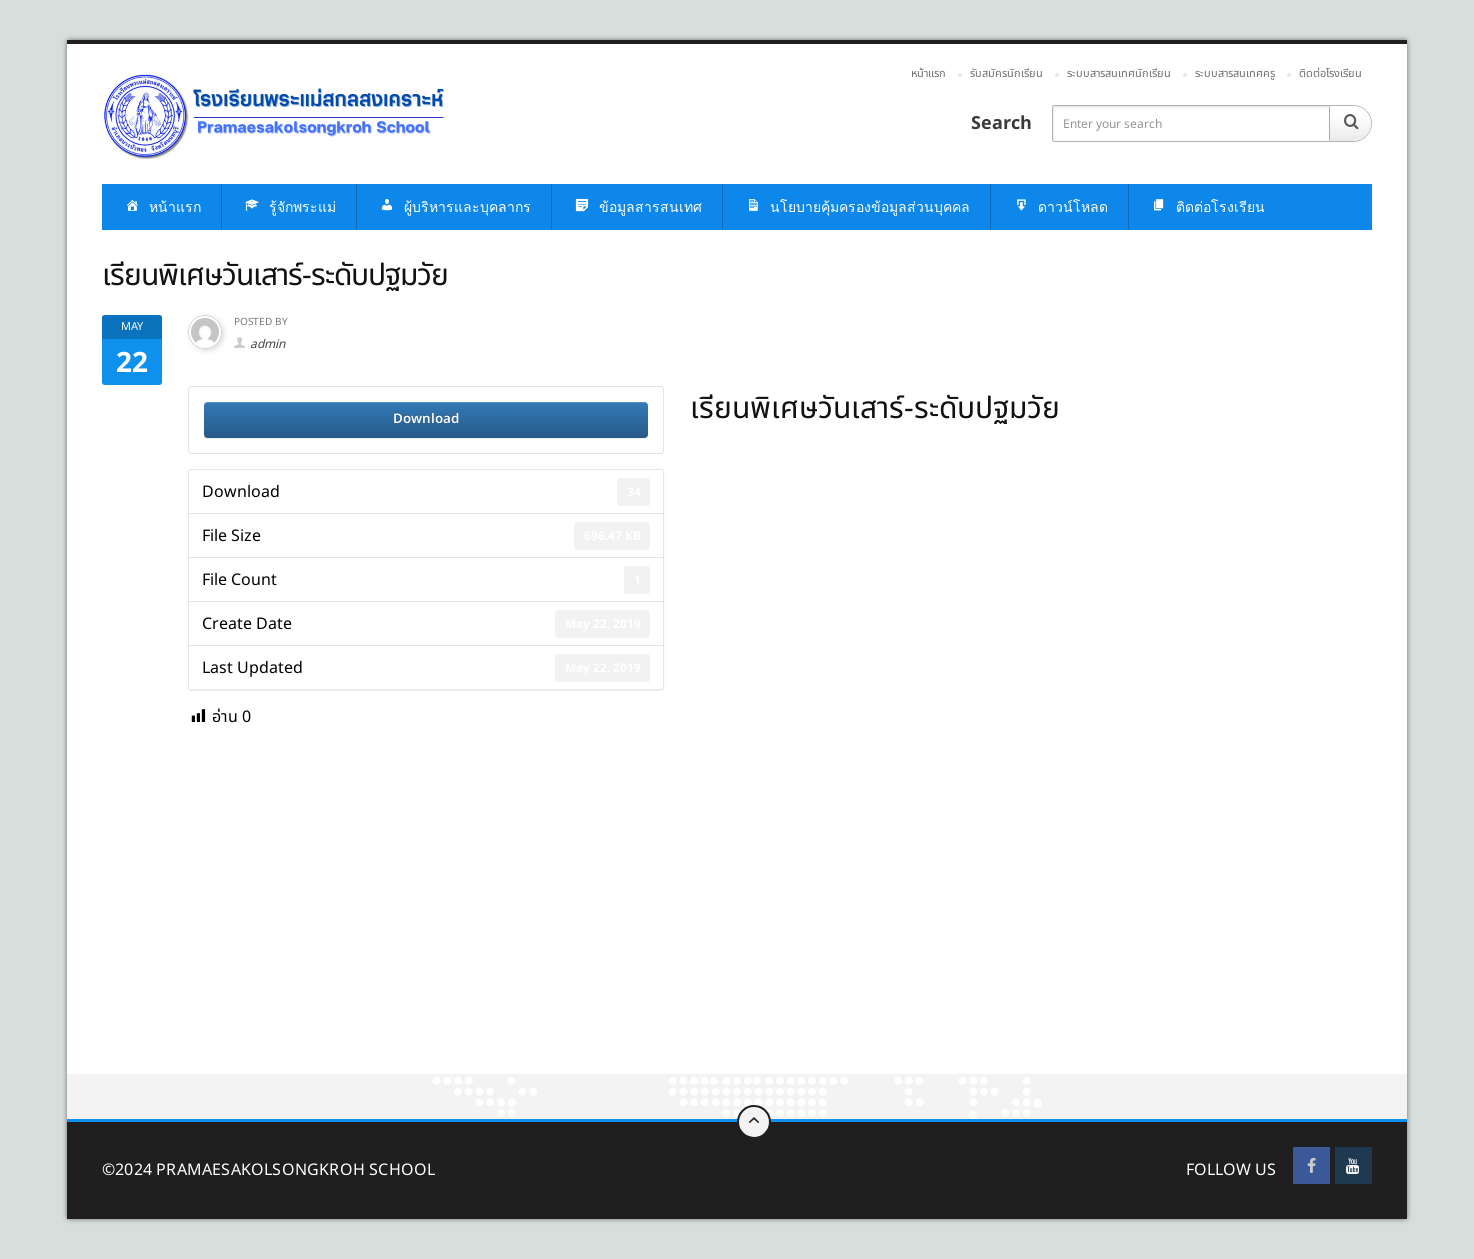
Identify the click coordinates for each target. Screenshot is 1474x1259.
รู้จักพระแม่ (289, 207)
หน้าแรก (928, 73)
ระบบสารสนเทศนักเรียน (1119, 73)
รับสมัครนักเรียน (1006, 73)
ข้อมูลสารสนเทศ (637, 207)
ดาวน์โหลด (1059, 207)
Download (426, 419)
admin (267, 344)
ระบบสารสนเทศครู (1235, 73)
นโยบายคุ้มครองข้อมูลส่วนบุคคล (856, 207)
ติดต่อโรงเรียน (1330, 73)
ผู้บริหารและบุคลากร (454, 207)
